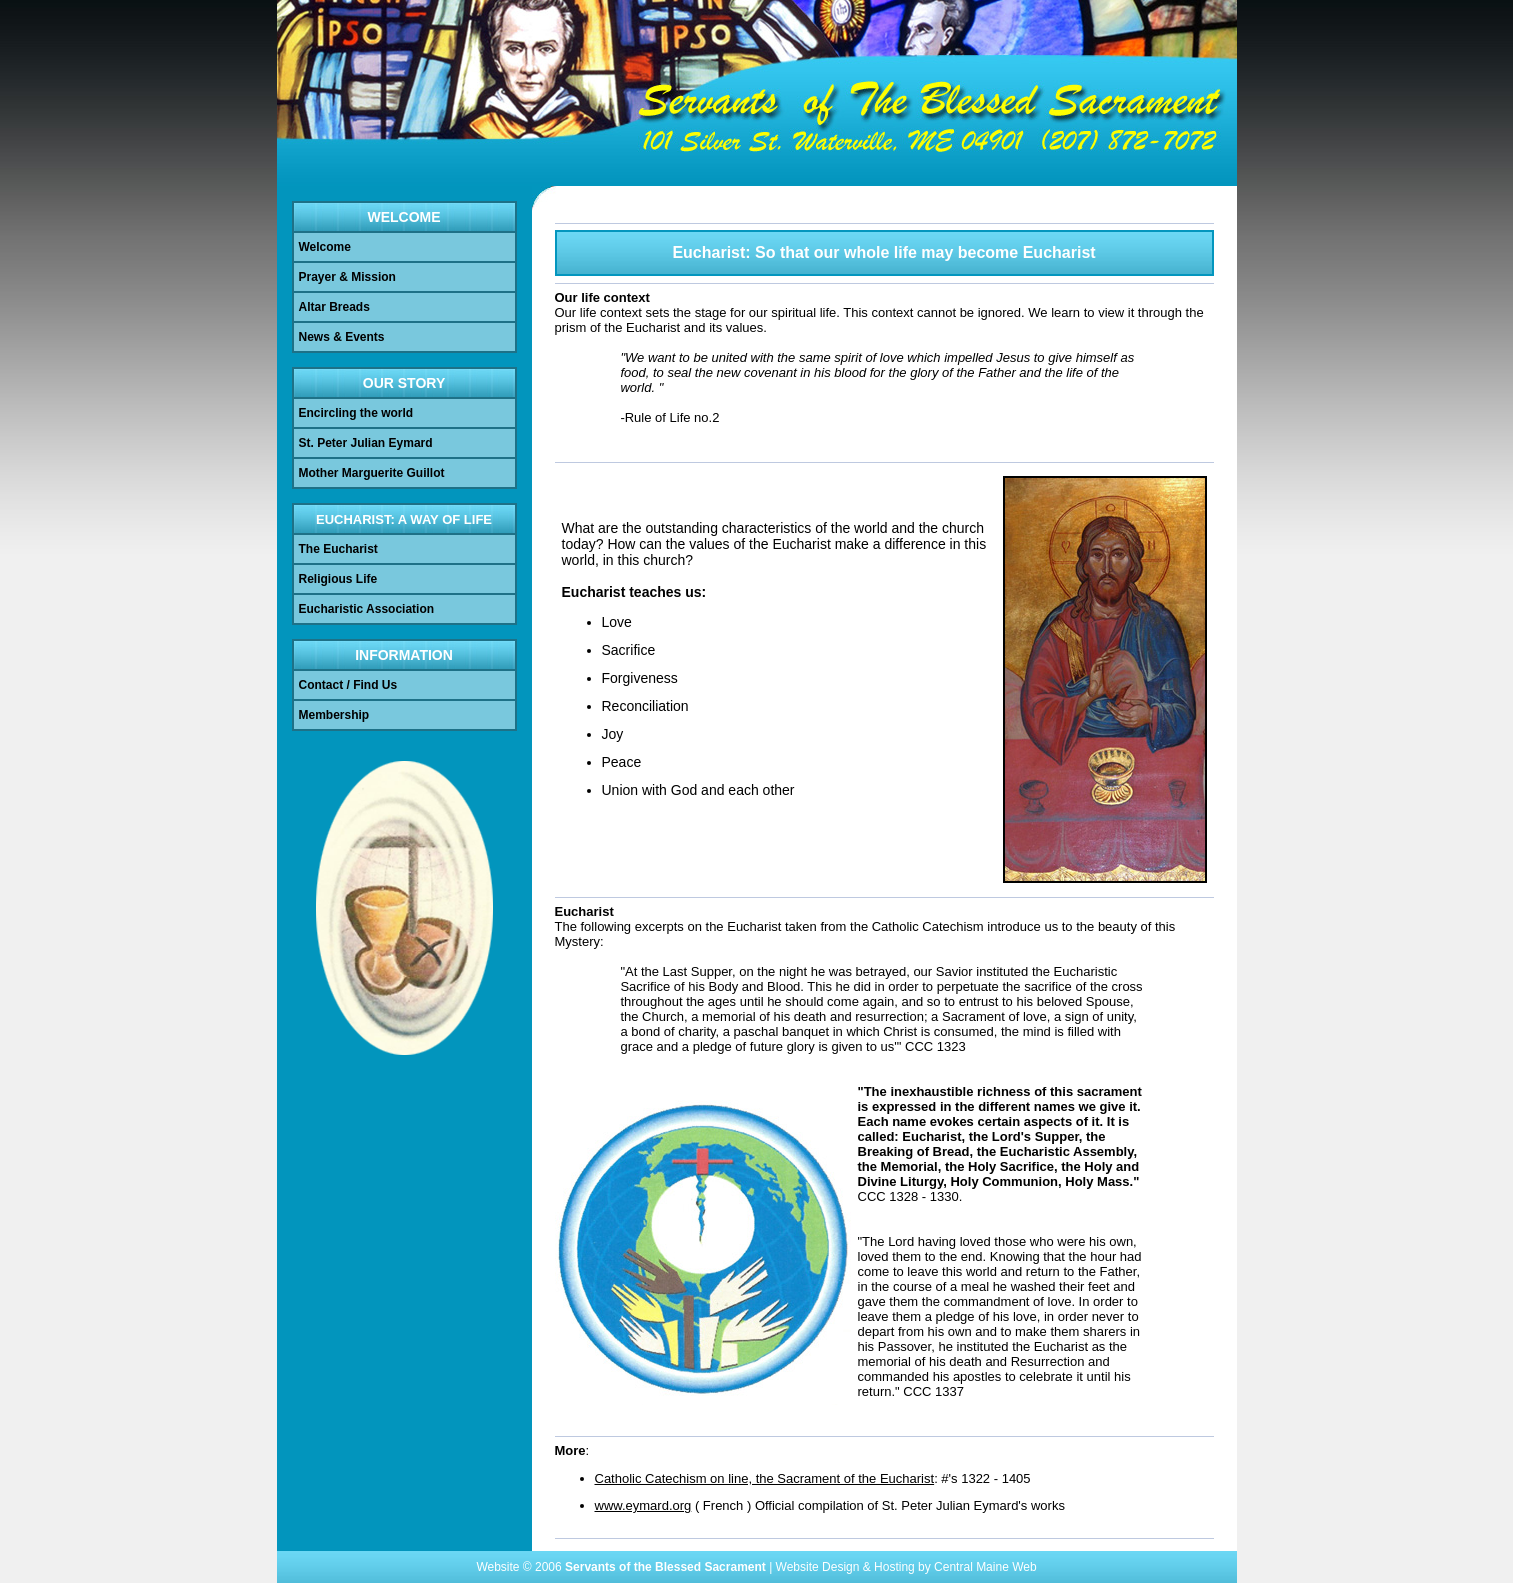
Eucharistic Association (367, 609)
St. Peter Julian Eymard (366, 443)
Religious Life (338, 579)
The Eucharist (338, 549)
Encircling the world (356, 413)
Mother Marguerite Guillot (372, 473)
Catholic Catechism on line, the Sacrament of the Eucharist (765, 1478)
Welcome (325, 247)
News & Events (342, 337)
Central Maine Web (985, 1567)
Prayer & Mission (347, 277)
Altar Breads (334, 307)
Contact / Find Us (348, 685)
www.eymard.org (643, 1505)
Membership (334, 715)
